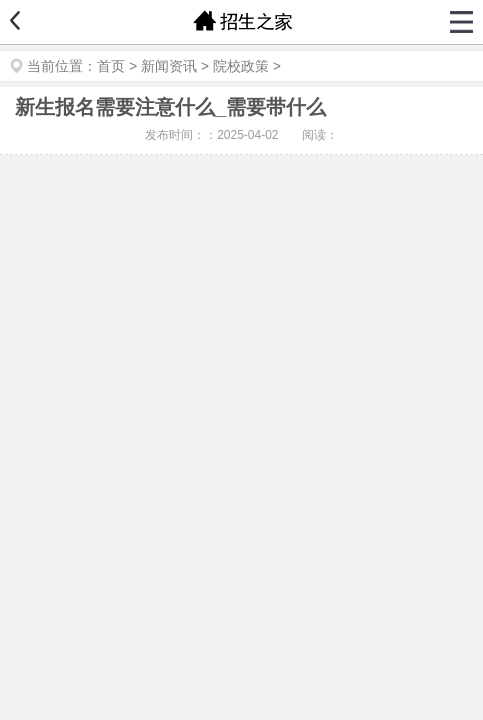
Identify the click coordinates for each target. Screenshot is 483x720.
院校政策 (241, 66)
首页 (111, 66)
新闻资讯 (169, 66)
